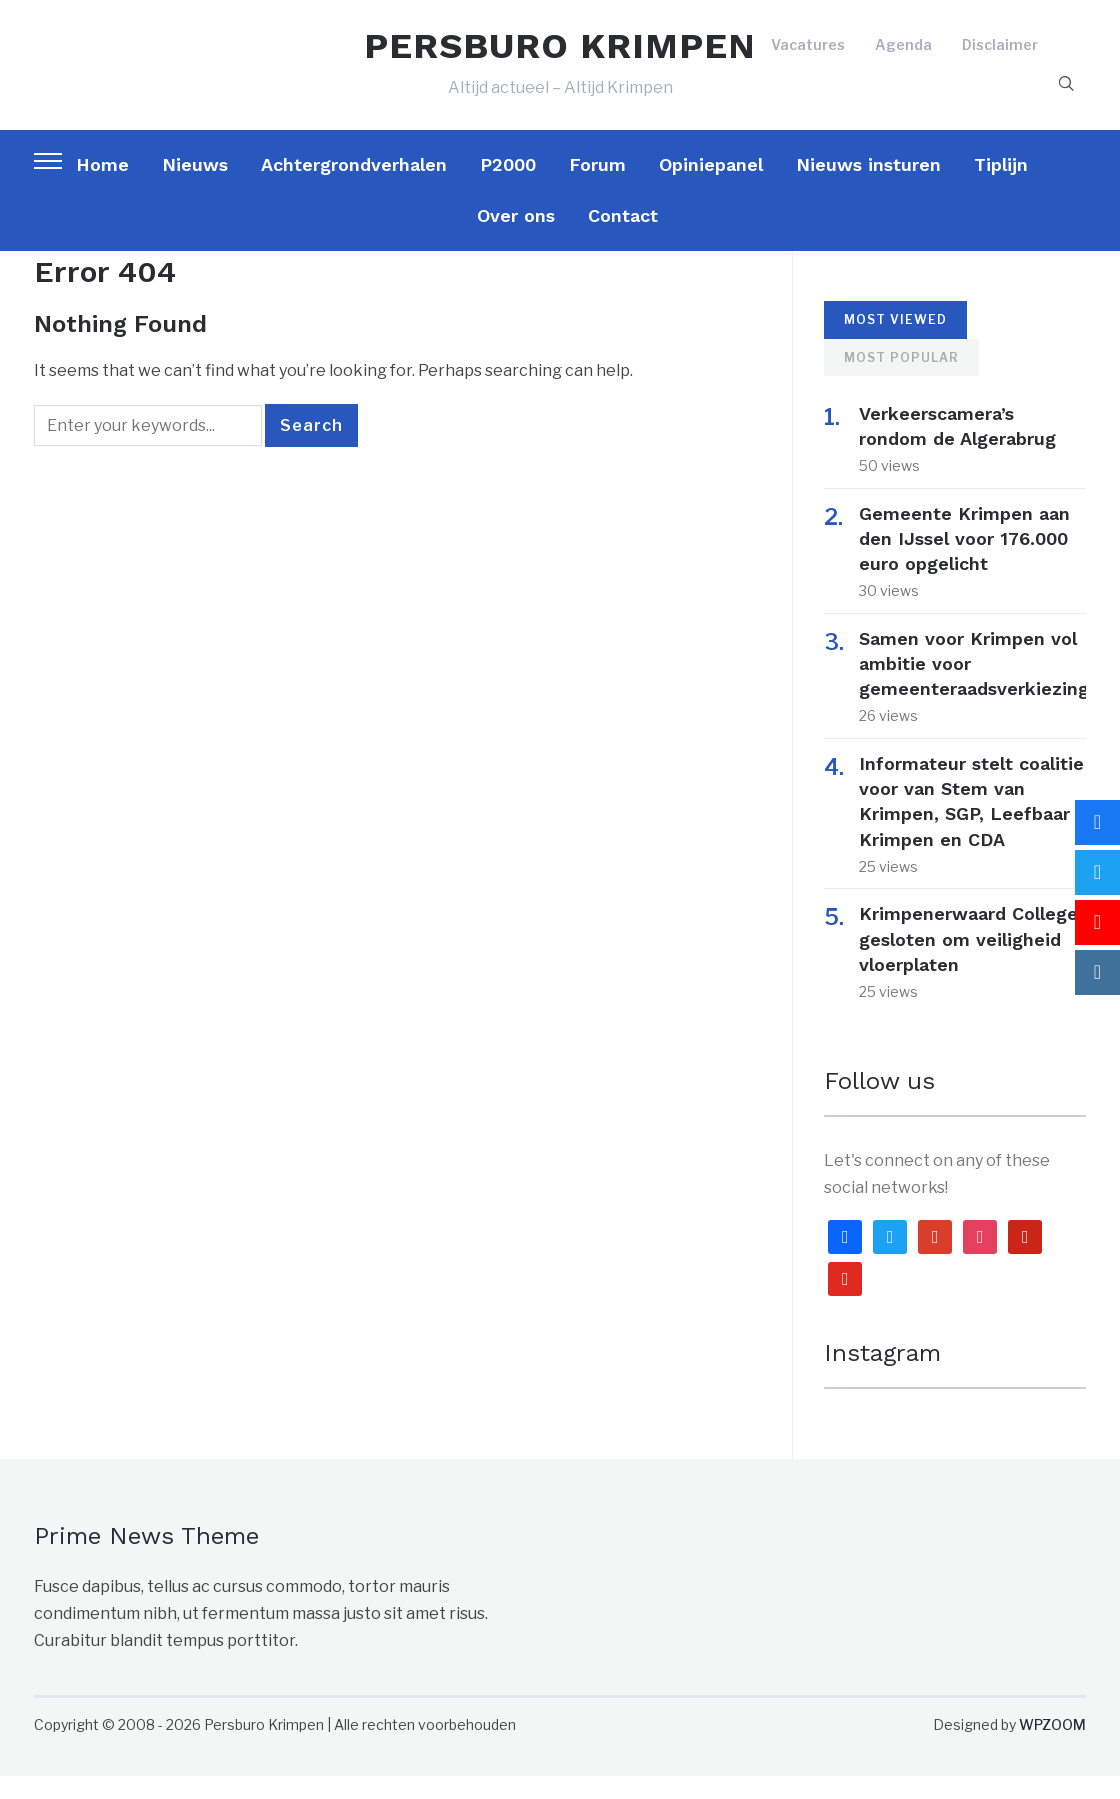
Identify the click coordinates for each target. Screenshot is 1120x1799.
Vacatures (808, 56)
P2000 (508, 187)
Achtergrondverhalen (354, 187)
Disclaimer (1000, 56)
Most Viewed (895, 342)
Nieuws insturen (868, 187)
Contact (623, 238)
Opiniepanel (711, 187)
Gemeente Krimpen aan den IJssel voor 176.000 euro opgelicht (964, 561)
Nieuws (195, 187)
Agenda (903, 56)
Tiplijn (1001, 187)
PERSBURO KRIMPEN (560, 58)
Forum (597, 187)
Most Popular (901, 380)
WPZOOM (1052, 1747)
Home (102, 187)
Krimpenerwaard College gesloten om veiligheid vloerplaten (968, 961)
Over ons (516, 238)
